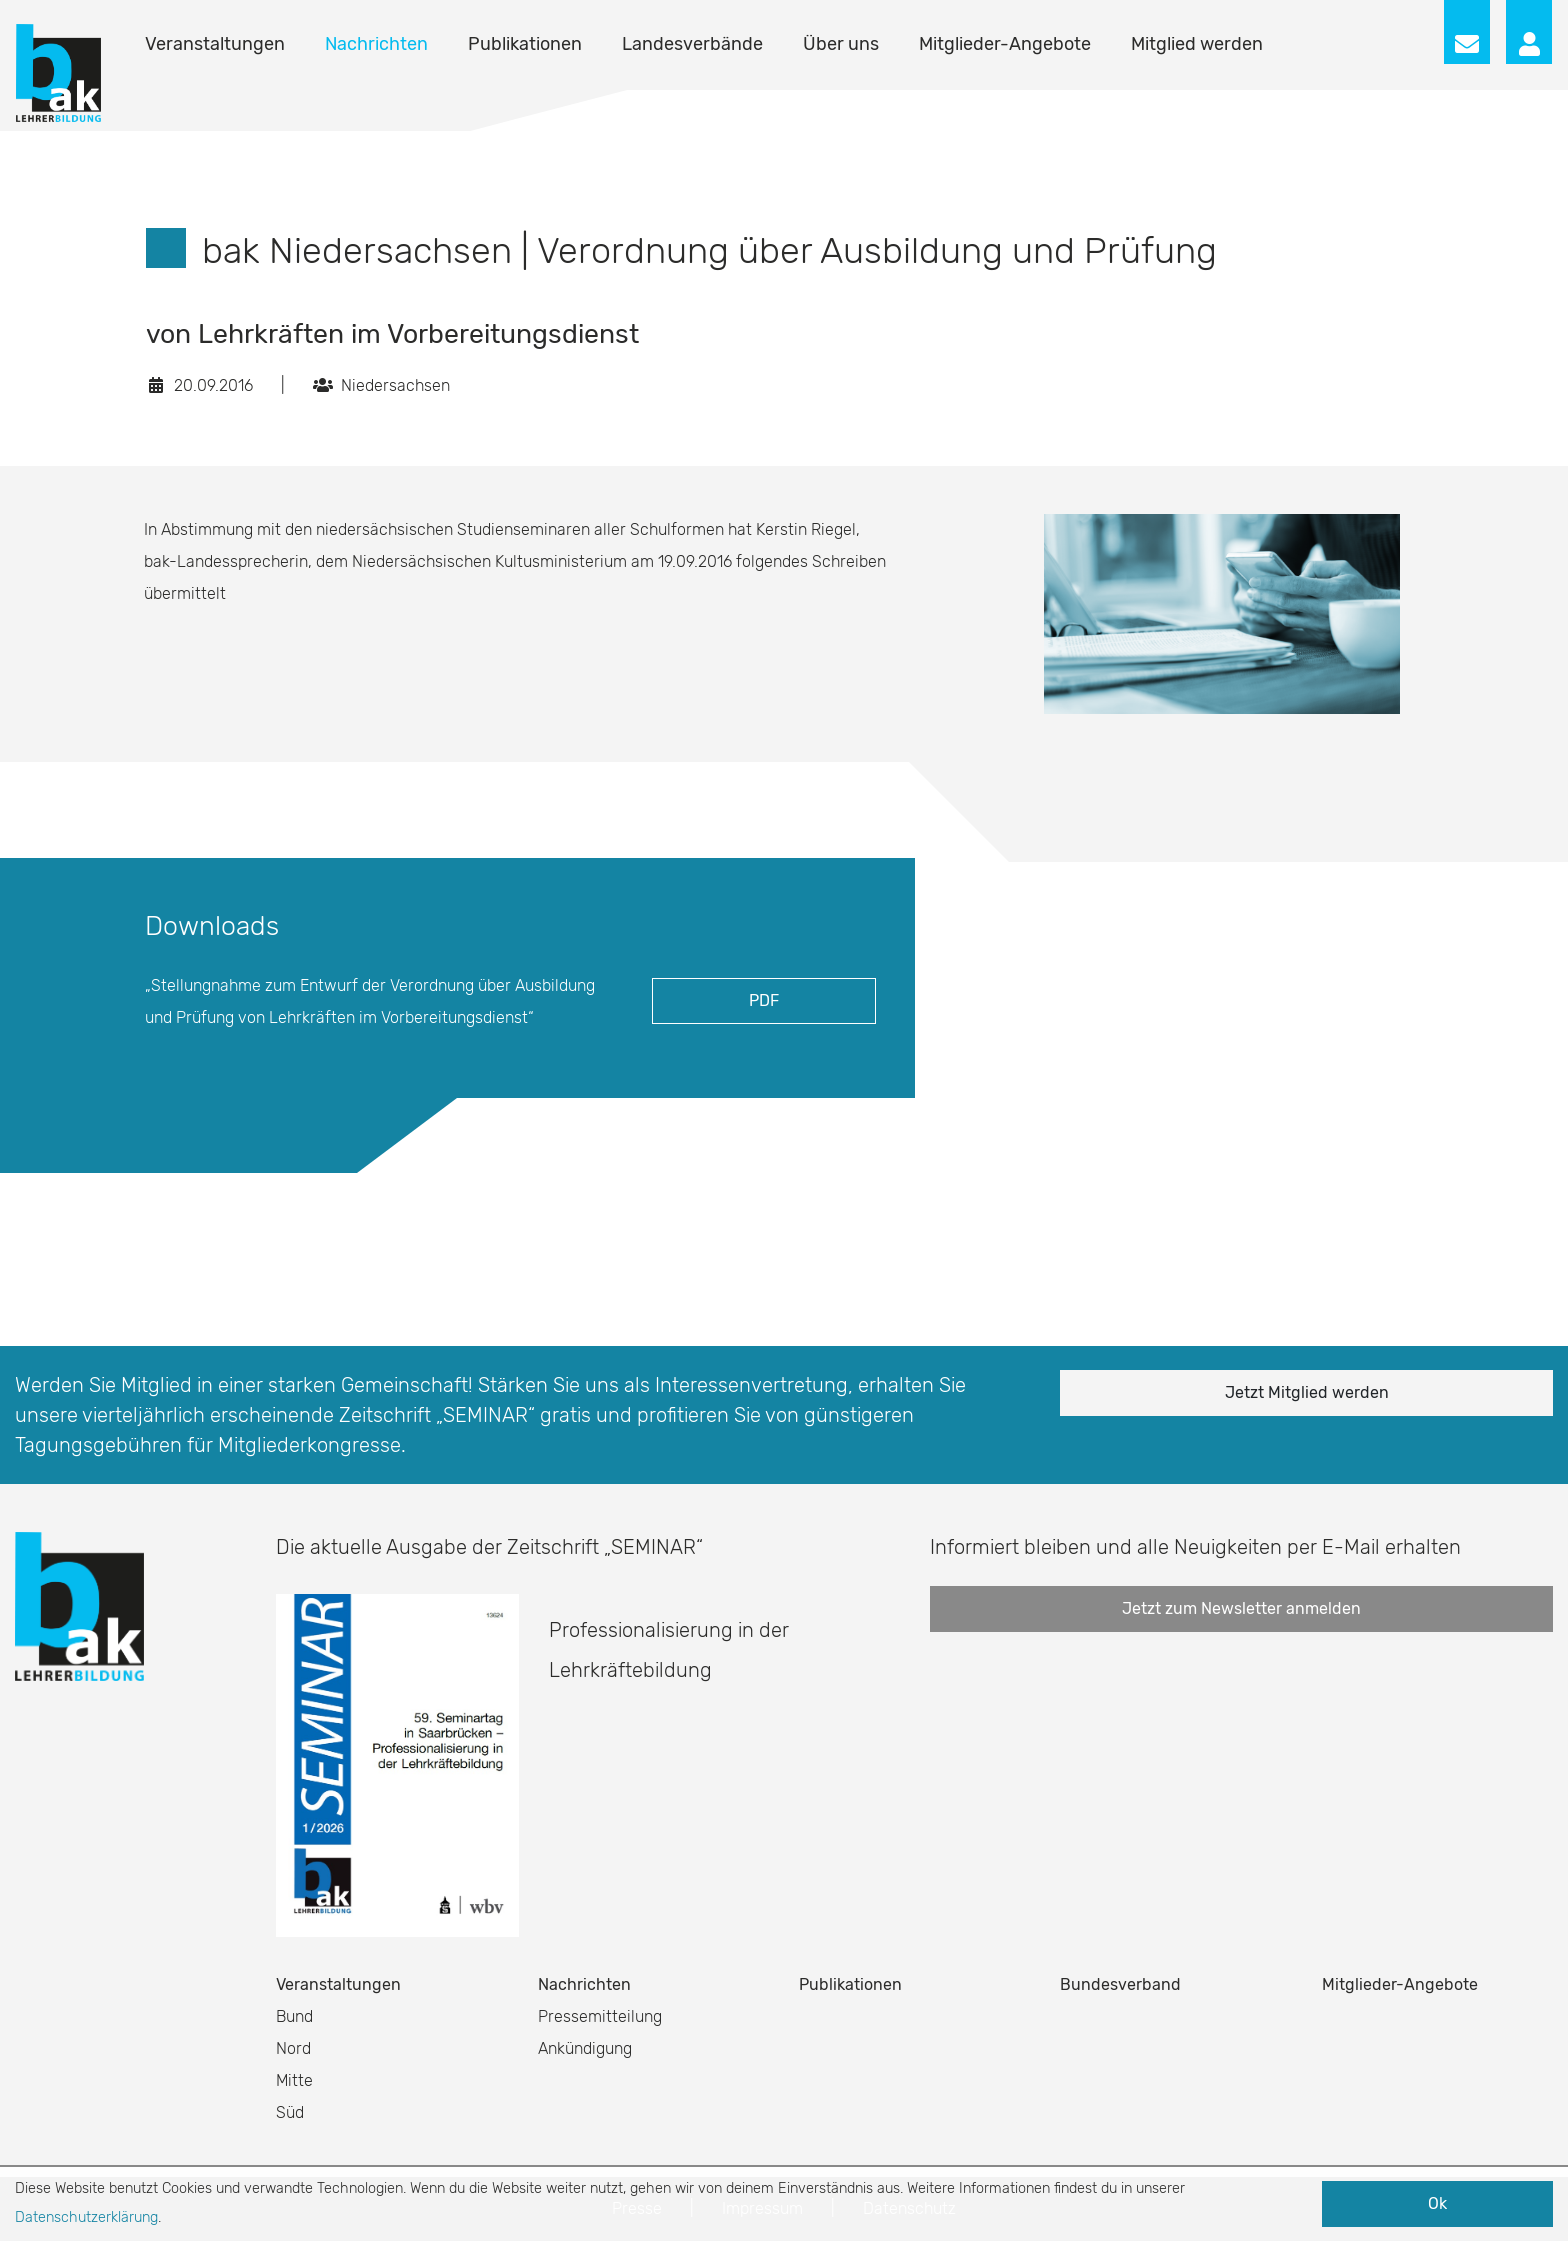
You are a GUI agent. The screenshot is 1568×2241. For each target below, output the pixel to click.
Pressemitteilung (600, 2016)
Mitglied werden (1197, 44)
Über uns (841, 44)
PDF (764, 1000)
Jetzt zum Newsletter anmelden (1241, 1608)
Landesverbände (692, 44)
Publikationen (525, 44)
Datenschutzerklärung (86, 2217)
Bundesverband (1120, 1984)
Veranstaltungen (215, 44)
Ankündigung (585, 2048)
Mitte (294, 2080)
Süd (290, 2112)
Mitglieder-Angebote (1005, 44)
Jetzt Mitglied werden (1307, 1392)
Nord (293, 2048)
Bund (294, 2016)
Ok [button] (1437, 2203)
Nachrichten (376, 44)
